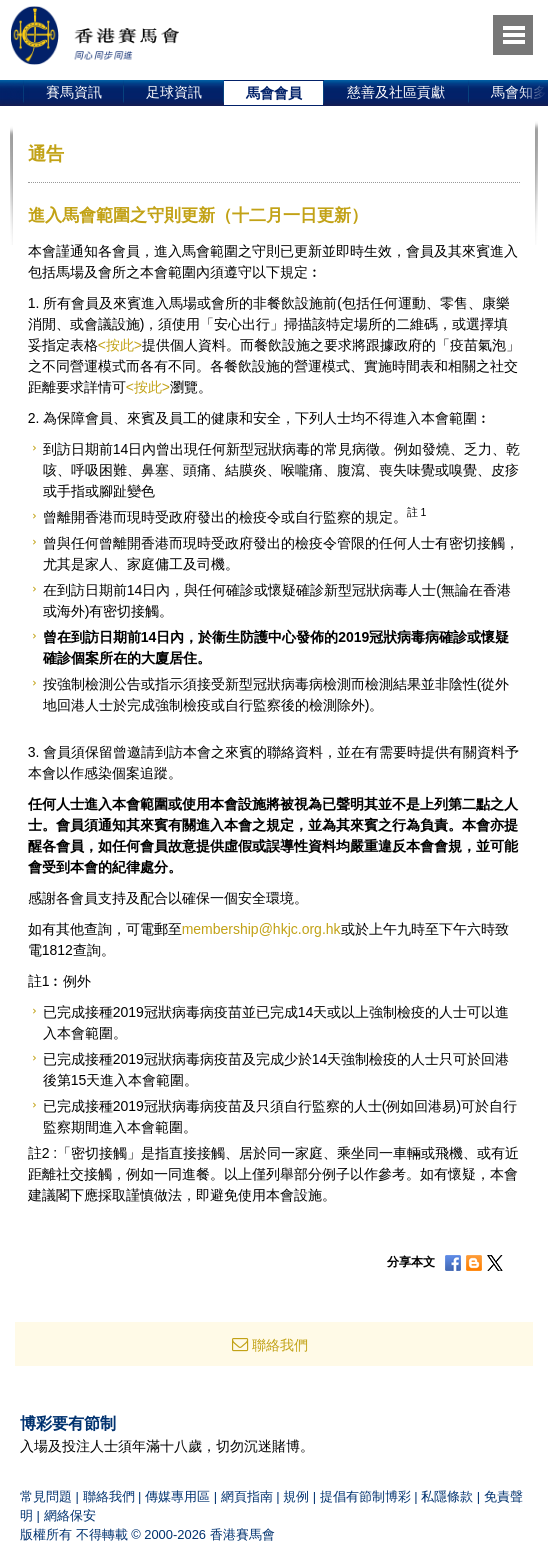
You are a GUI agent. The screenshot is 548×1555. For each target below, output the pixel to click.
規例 (296, 1496)
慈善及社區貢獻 (396, 92)
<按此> (120, 345)
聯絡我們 (280, 1345)
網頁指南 (247, 1496)
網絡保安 (70, 1515)
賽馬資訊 (74, 92)
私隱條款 (447, 1496)
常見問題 (46, 1496)
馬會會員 (274, 93)
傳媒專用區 (177, 1496)
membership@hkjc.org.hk (261, 929)
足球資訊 (174, 92)
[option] (74, 93)
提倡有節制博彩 (365, 1496)
